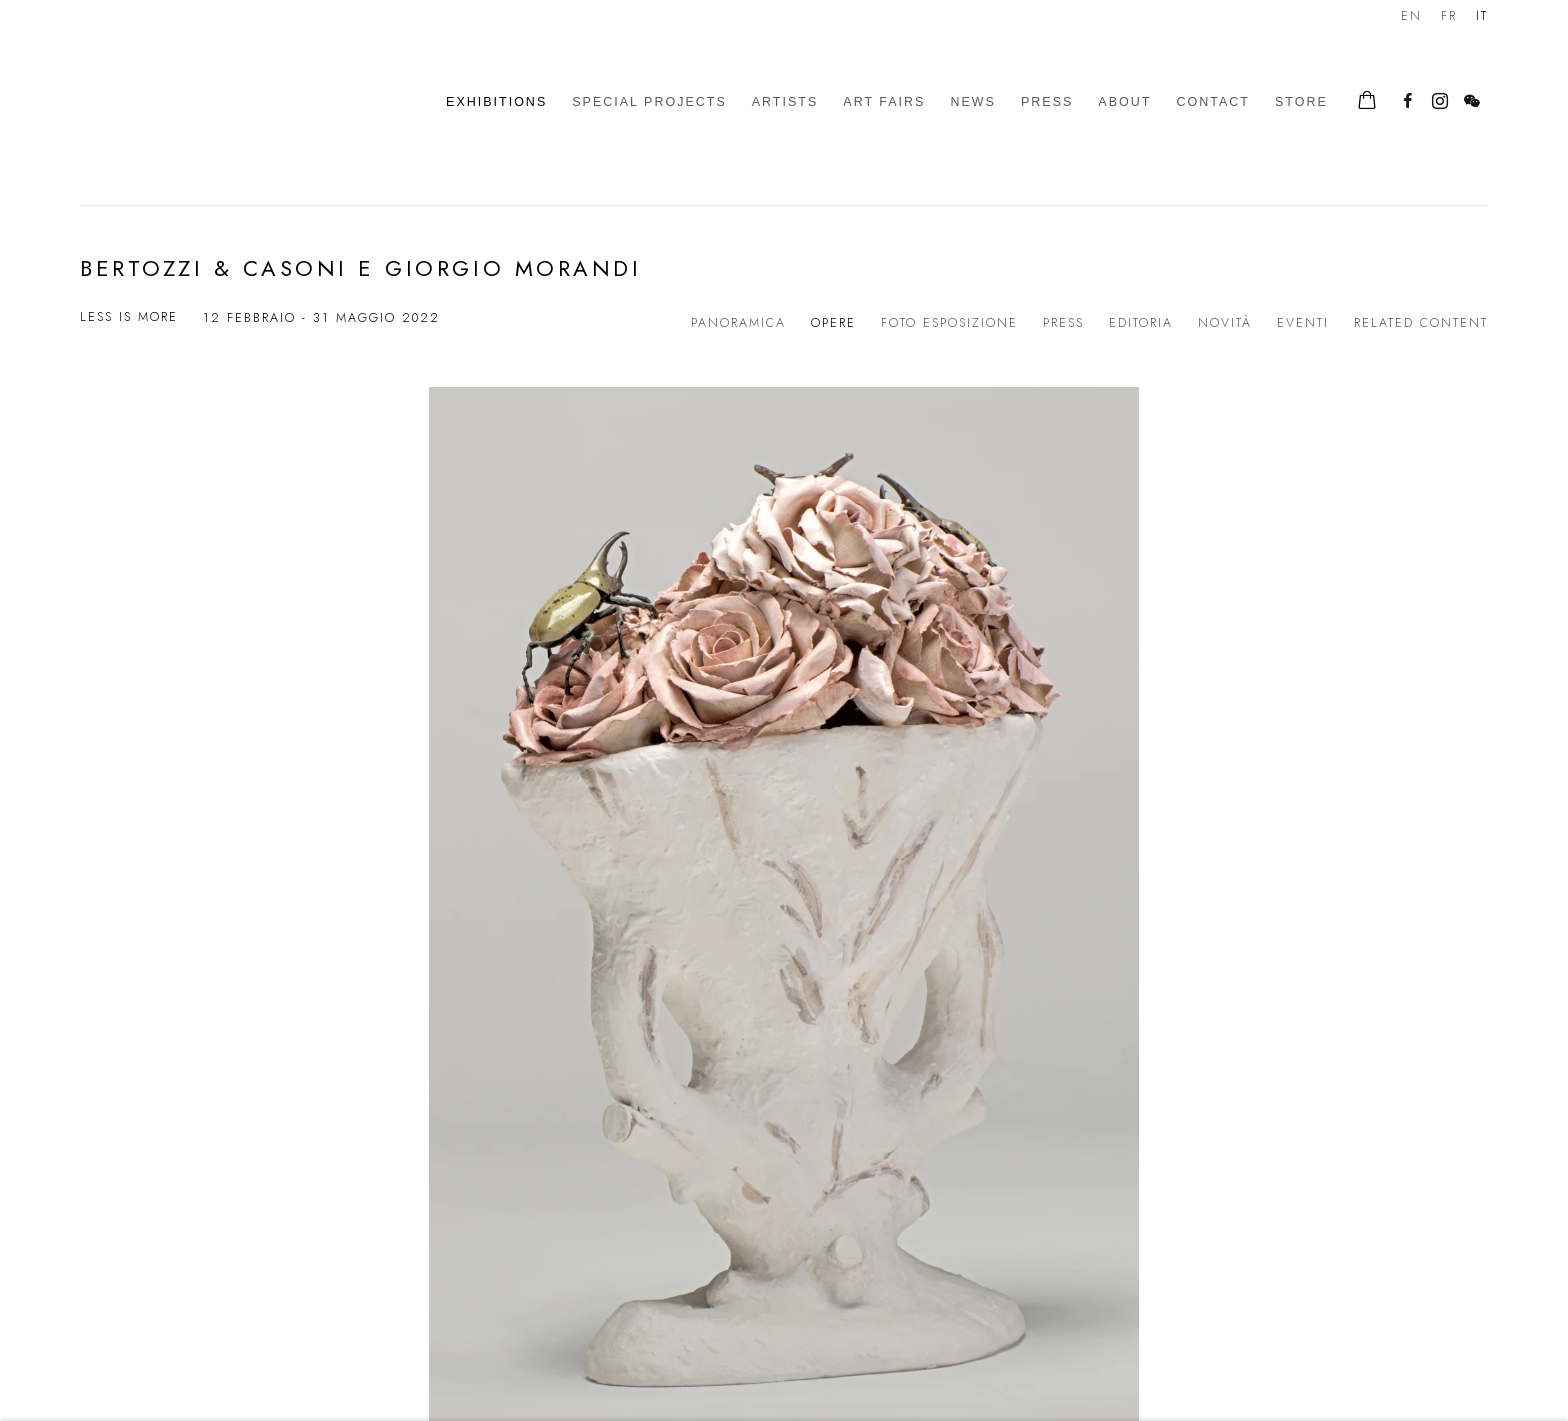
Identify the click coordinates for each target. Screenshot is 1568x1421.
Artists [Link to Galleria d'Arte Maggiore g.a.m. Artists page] (785, 102)
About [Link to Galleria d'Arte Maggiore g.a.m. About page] (1124, 102)
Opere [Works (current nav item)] (833, 323)
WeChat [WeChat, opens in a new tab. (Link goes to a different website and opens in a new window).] (1472, 102)
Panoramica (738, 323)
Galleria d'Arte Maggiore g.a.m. (220, 102)
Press (1063, 323)
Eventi (1303, 323)
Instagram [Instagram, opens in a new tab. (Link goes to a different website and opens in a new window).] (1440, 102)
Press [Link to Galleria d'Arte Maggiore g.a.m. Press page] (1047, 102)
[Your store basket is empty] (1367, 102)
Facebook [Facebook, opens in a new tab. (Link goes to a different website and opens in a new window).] (1408, 102)
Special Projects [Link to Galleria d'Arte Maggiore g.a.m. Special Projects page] (649, 102)
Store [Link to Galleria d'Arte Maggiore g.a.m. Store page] (1301, 102)
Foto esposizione (949, 323)
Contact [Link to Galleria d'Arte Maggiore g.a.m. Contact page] (1213, 102)
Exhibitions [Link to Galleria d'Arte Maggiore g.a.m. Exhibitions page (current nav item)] (496, 102)
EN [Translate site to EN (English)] (1411, 16)
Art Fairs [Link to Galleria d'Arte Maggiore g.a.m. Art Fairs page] (884, 102)
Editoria (1141, 323)
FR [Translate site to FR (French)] (1449, 16)
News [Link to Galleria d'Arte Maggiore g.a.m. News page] (973, 102)
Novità (1225, 323)
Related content (1421, 323)
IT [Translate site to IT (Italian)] (1482, 16)
